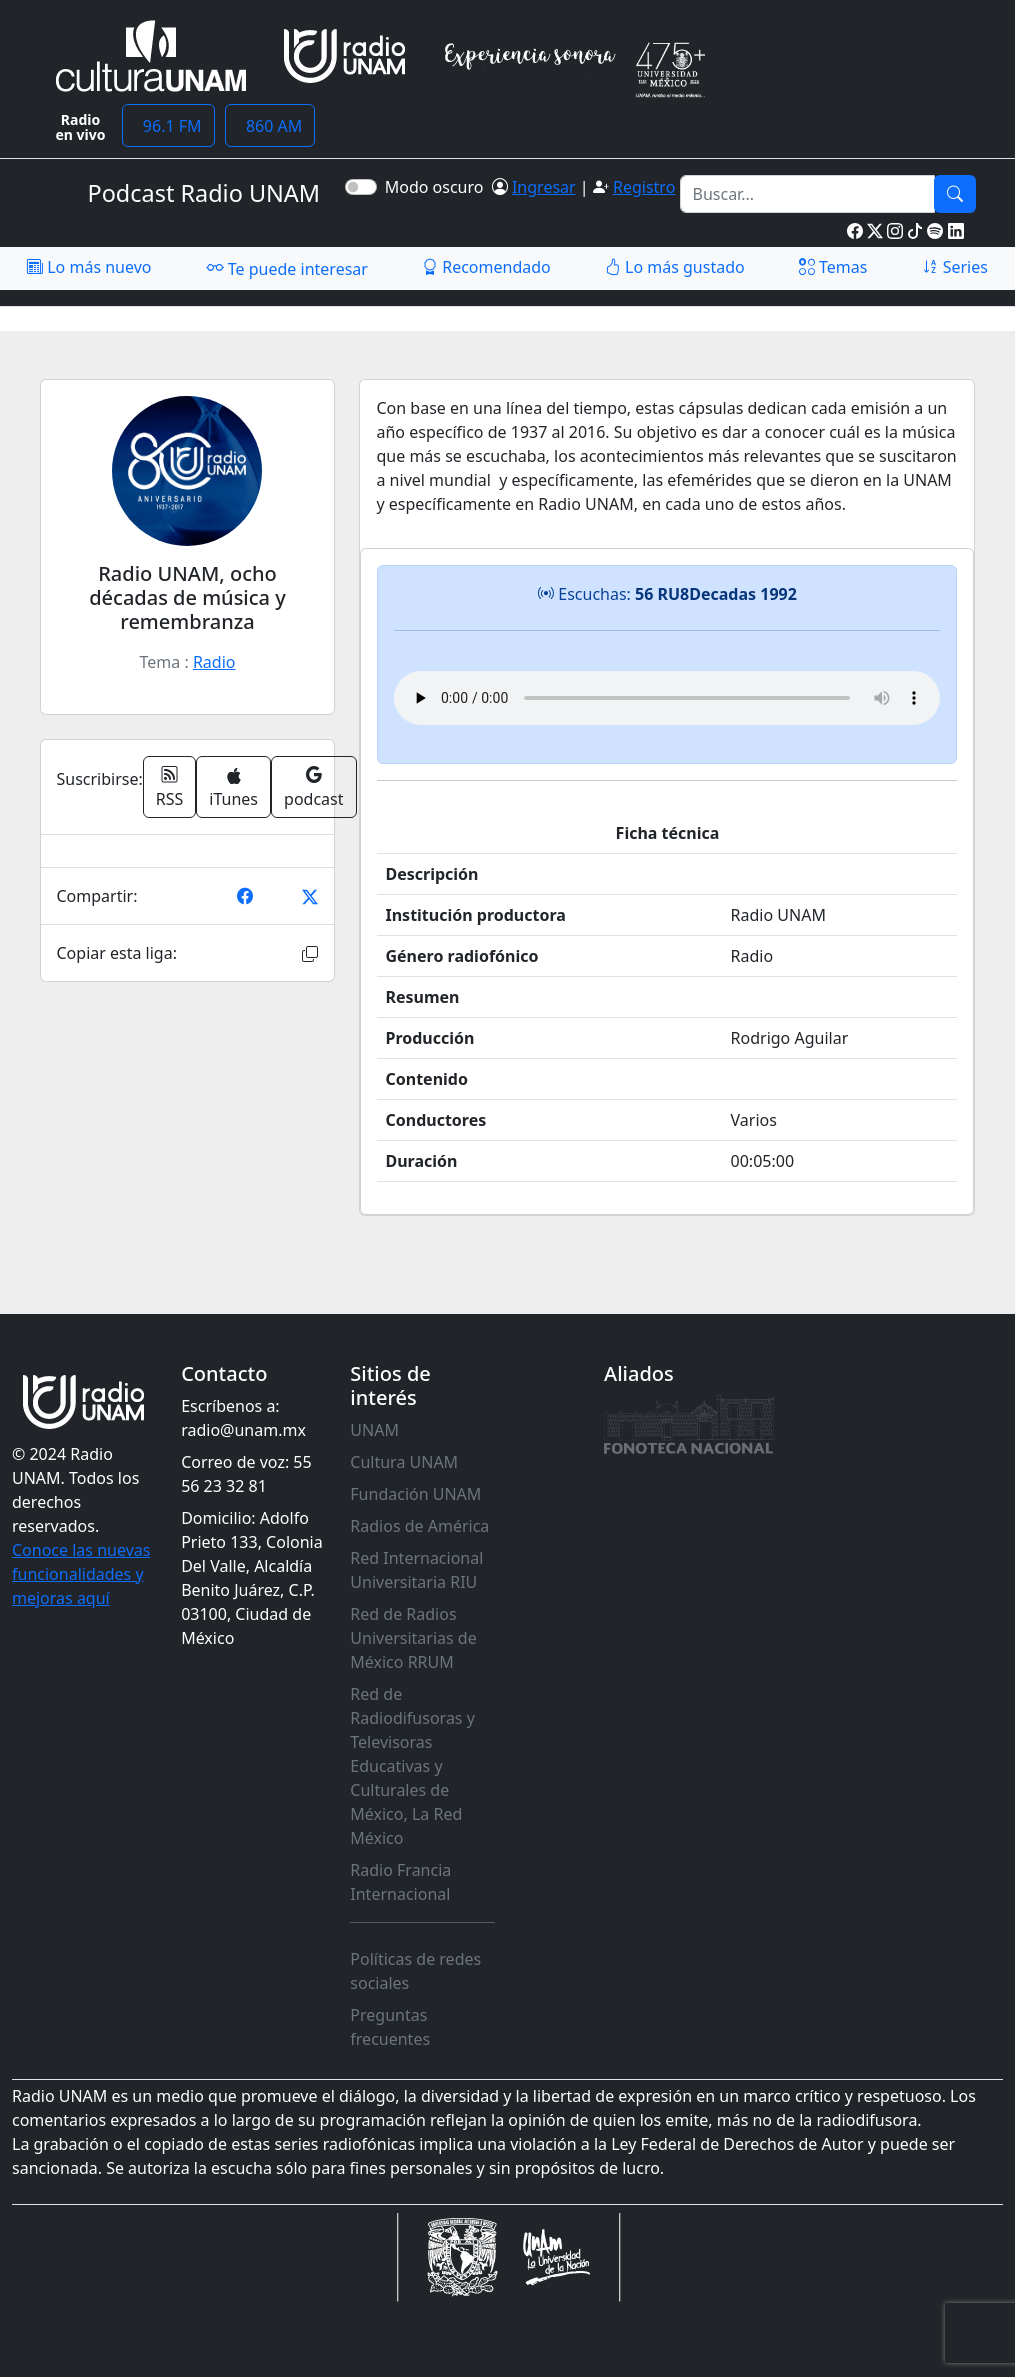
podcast (313, 787)
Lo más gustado (675, 267)
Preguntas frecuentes (390, 2027)
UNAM (374, 1430)
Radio (214, 662)
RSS (170, 787)
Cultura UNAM (404, 1462)
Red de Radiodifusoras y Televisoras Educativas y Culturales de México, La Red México (412, 1766)
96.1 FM (168, 126)
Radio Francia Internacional (400, 1882)
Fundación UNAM (415, 1494)
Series (955, 267)
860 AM (270, 126)
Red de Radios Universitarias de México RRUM (413, 1638)
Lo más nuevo (89, 267)
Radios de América (419, 1526)
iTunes (233, 788)
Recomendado (486, 267)
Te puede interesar (287, 268)
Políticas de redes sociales (415, 1971)
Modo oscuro (438, 187)
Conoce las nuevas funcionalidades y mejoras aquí (81, 1574)
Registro (644, 187)
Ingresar (544, 187)
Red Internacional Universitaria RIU (416, 1570)
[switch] (361, 187)
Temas (833, 267)
